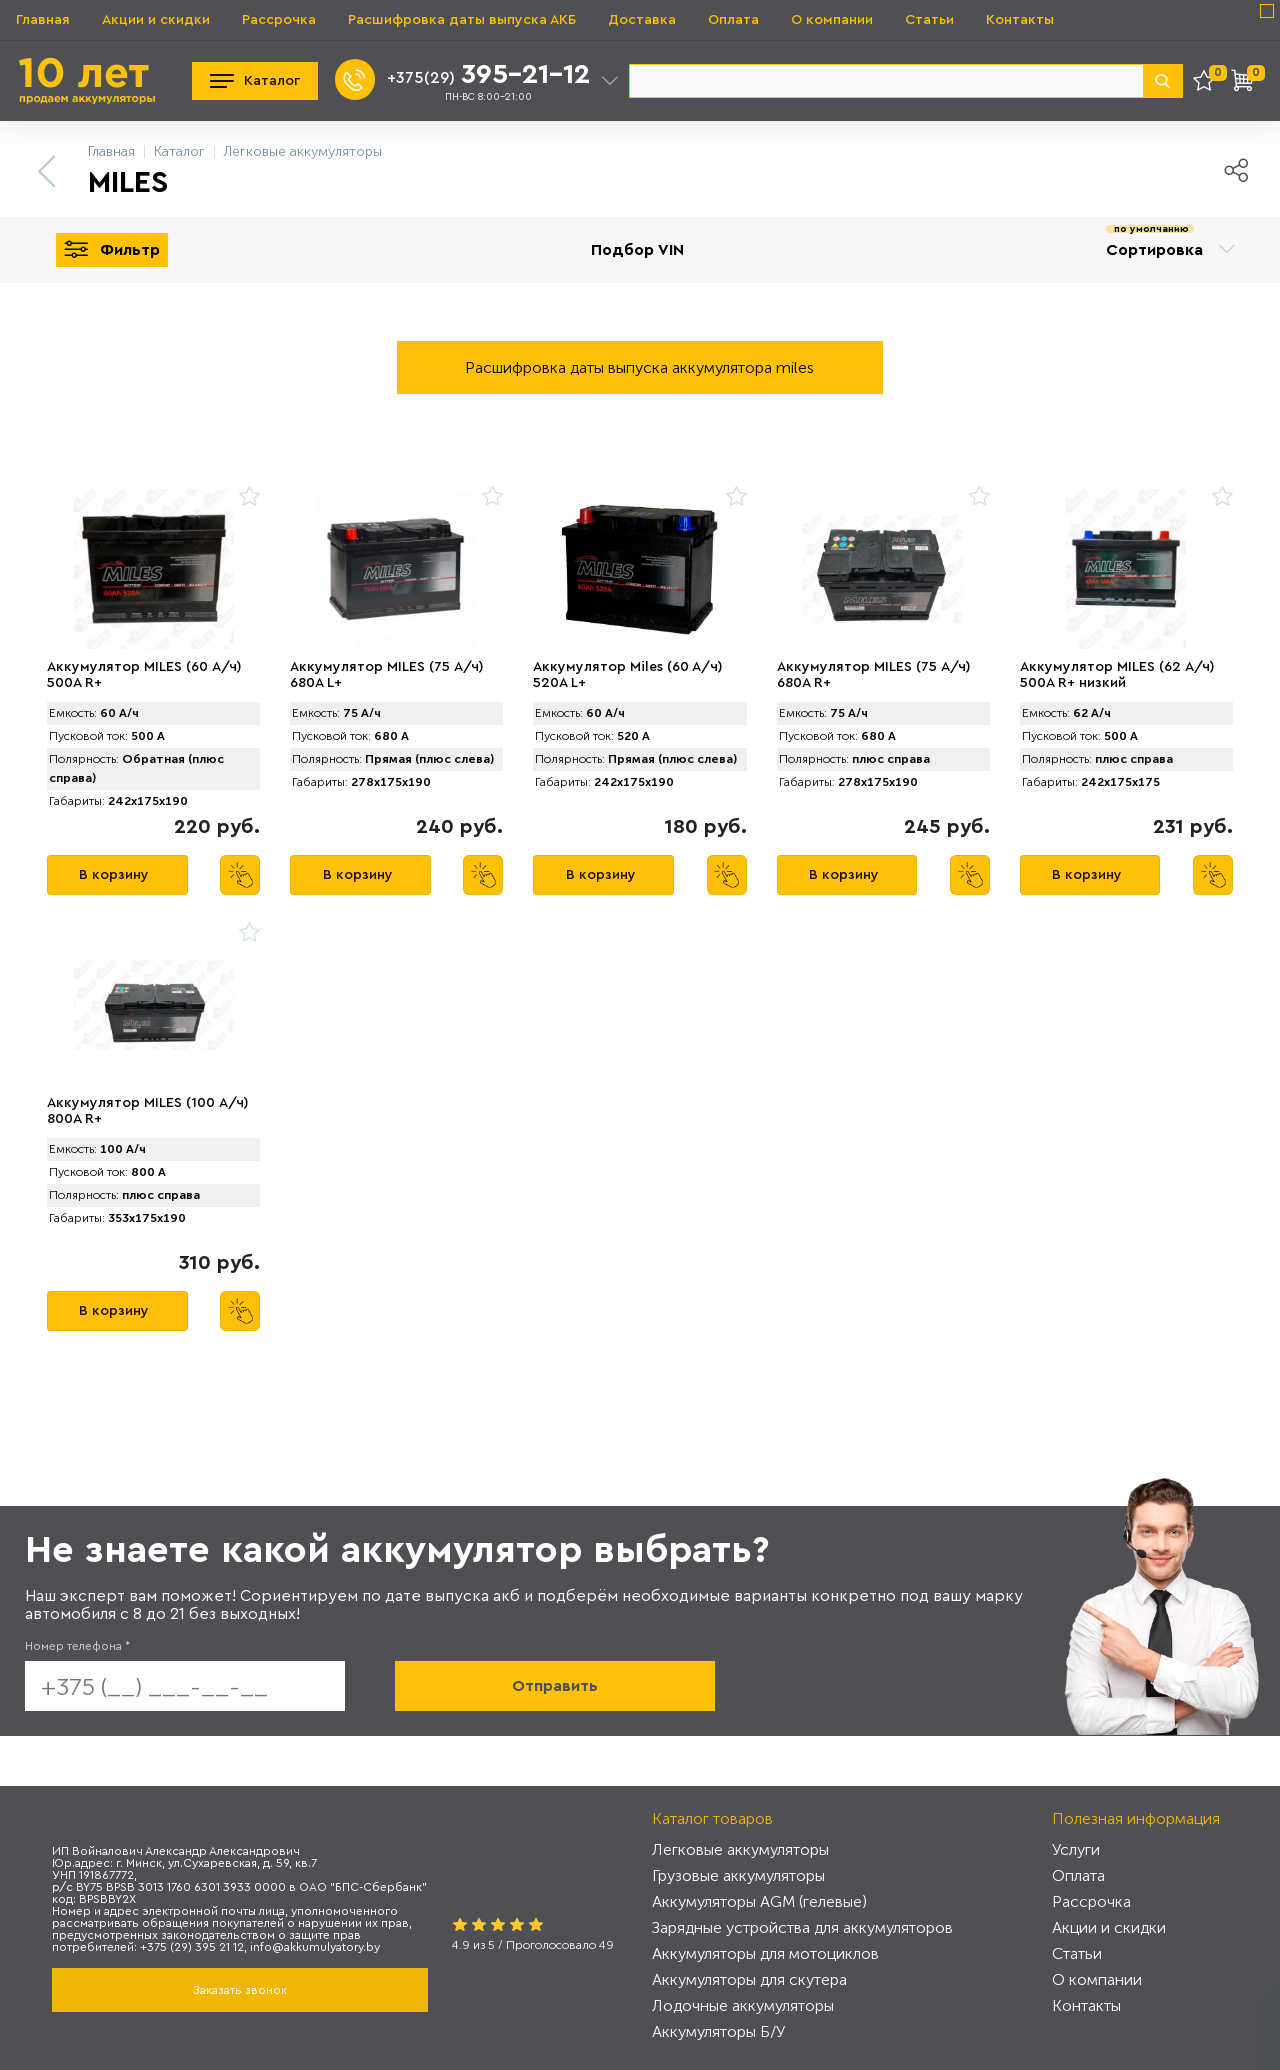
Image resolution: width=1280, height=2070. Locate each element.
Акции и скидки (156, 20)
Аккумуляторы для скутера (749, 1979)
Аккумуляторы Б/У (718, 2031)
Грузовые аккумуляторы (738, 1875)
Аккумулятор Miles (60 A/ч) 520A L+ (628, 675)
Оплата (733, 20)
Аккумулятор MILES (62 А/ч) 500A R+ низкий (1117, 675)
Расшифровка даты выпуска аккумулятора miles (639, 367)
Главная (43, 20)
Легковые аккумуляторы (740, 1849)
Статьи (929, 20)
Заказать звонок (240, 1990)
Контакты (1020, 20)
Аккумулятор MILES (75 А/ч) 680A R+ (874, 675)
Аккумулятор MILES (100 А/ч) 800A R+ (148, 1111)
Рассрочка (279, 20)
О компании (832, 20)
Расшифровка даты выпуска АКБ (462, 20)
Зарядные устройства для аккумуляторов (802, 1927)
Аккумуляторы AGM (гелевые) (759, 1901)
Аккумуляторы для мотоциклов (765, 1953)
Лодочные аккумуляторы (743, 2005)
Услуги (1076, 1849)
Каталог (255, 81)
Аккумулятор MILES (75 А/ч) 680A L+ (387, 675)
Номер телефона (77, 1646)
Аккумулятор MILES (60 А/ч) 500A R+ (144, 675)
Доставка (642, 20)
